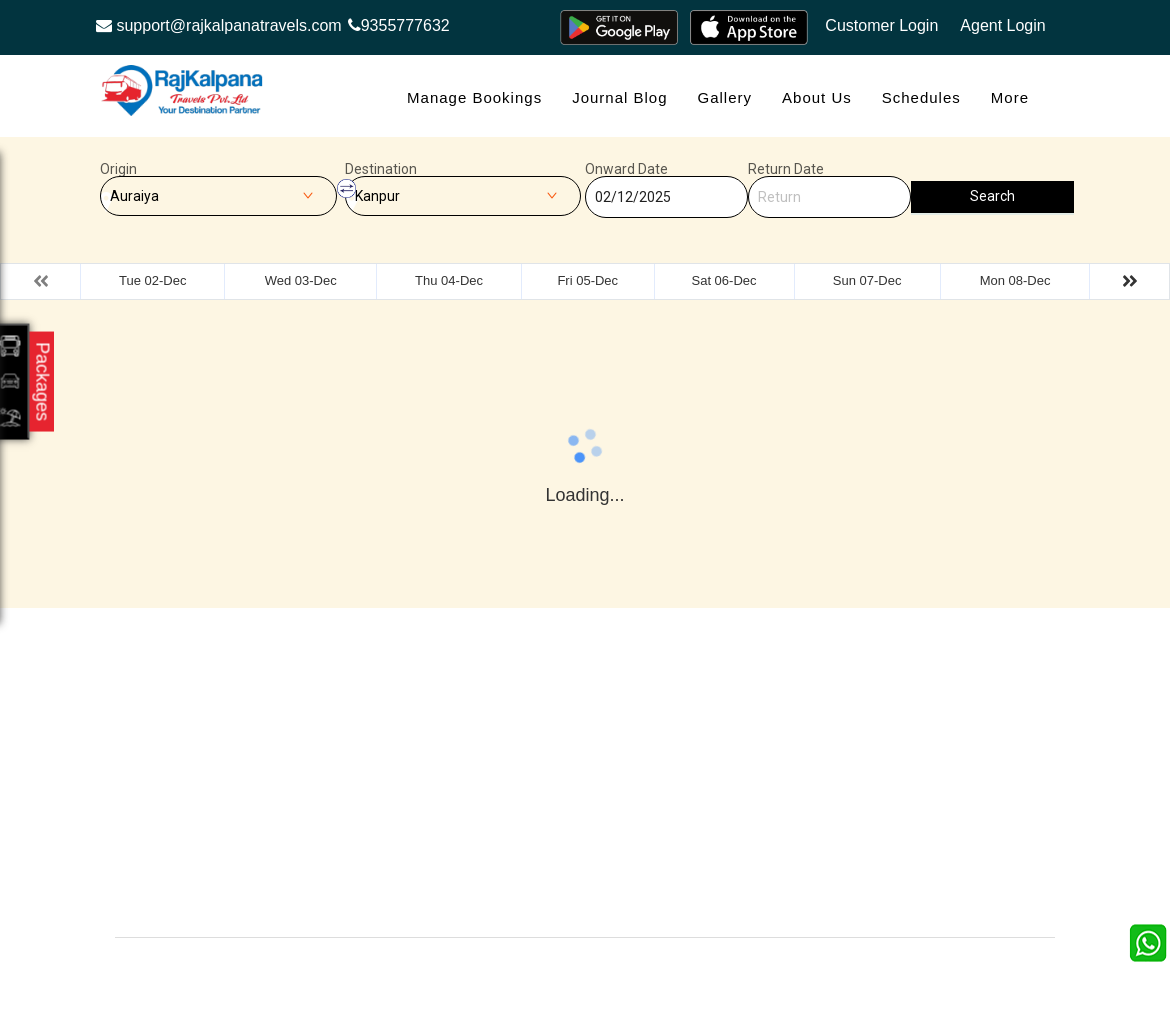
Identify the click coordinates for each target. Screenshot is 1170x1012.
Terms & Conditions (733, 786)
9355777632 (399, 25)
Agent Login (1002, 25)
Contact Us (555, 896)
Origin (118, 169)
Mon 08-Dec (1015, 280)
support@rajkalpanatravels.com (219, 25)
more (1010, 97)
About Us (817, 97)
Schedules (921, 97)
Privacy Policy (564, 786)
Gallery (725, 97)
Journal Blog (619, 97)
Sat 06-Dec (724, 280)
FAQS (539, 846)
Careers (394, 896)
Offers (388, 726)
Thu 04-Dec (449, 280)
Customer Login (881, 25)
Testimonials (559, 756)
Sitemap (546, 816)
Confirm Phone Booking (719, 856)
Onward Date (626, 169)
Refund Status (414, 816)
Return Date (786, 169)
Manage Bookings (474, 97)
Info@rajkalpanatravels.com (233, 874)
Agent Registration (426, 846)
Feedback (703, 756)
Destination (381, 169)
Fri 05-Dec (587, 280)
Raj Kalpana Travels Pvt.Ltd (669, 968)
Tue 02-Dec (152, 280)
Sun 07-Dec (867, 280)
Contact (393, 756)
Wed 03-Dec (301, 280)
